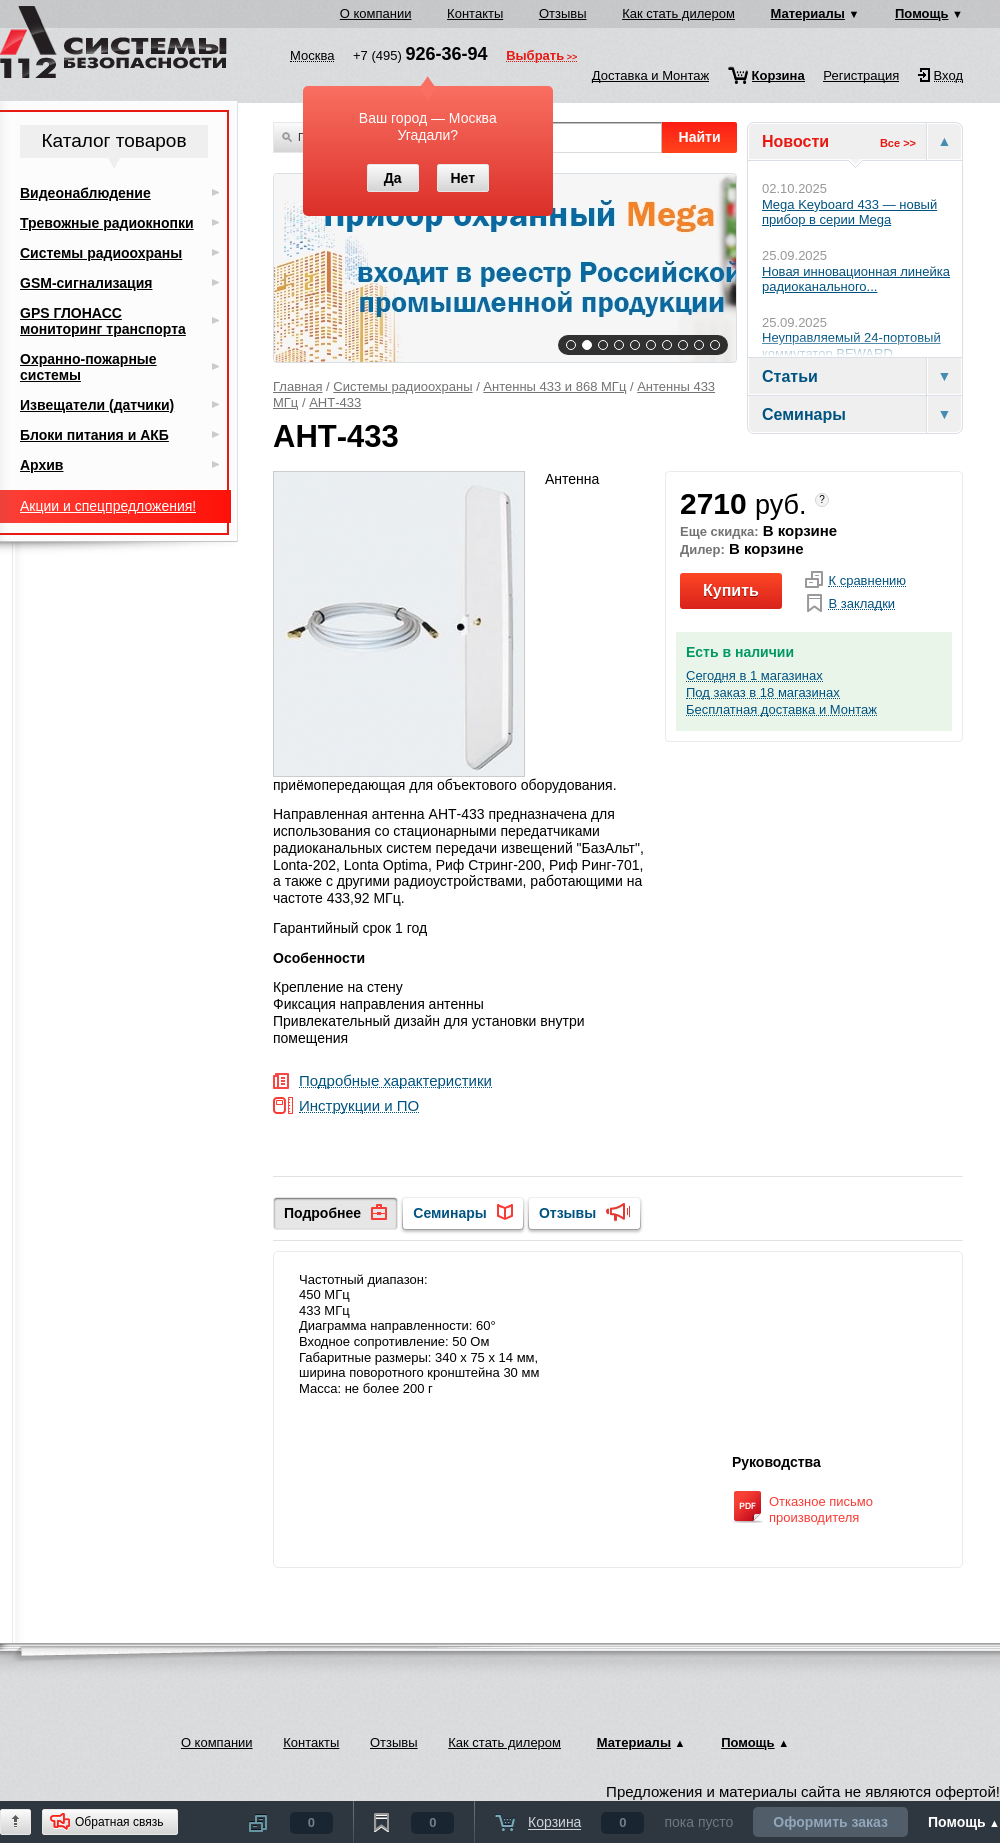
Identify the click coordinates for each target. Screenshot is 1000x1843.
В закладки (861, 604)
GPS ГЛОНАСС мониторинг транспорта (103, 321)
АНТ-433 (335, 402)
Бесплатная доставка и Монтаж (781, 710)
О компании (376, 13)
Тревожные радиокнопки (107, 223)
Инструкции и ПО (359, 1106)
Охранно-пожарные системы (88, 367)
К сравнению (867, 581)
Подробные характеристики (395, 1081)
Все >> (898, 143)
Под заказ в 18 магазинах (763, 693)
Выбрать (535, 57)
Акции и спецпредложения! (108, 506)
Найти (700, 137)
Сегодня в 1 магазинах (754, 676)
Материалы (808, 13)
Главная (297, 386)
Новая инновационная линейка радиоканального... (856, 279)
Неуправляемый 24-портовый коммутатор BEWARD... (851, 345)
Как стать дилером (678, 13)
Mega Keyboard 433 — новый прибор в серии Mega (849, 212)
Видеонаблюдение (85, 193)
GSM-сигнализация (86, 283)
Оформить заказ (830, 1822)
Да (393, 178)
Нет (462, 178)
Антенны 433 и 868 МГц (554, 386)
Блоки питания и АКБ (94, 435)
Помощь (921, 13)
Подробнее (322, 1213)
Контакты (475, 13)
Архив (41, 465)
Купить (731, 590)
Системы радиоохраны (402, 386)
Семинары (449, 1213)
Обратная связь (119, 1822)
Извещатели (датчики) (97, 405)
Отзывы (563, 13)
